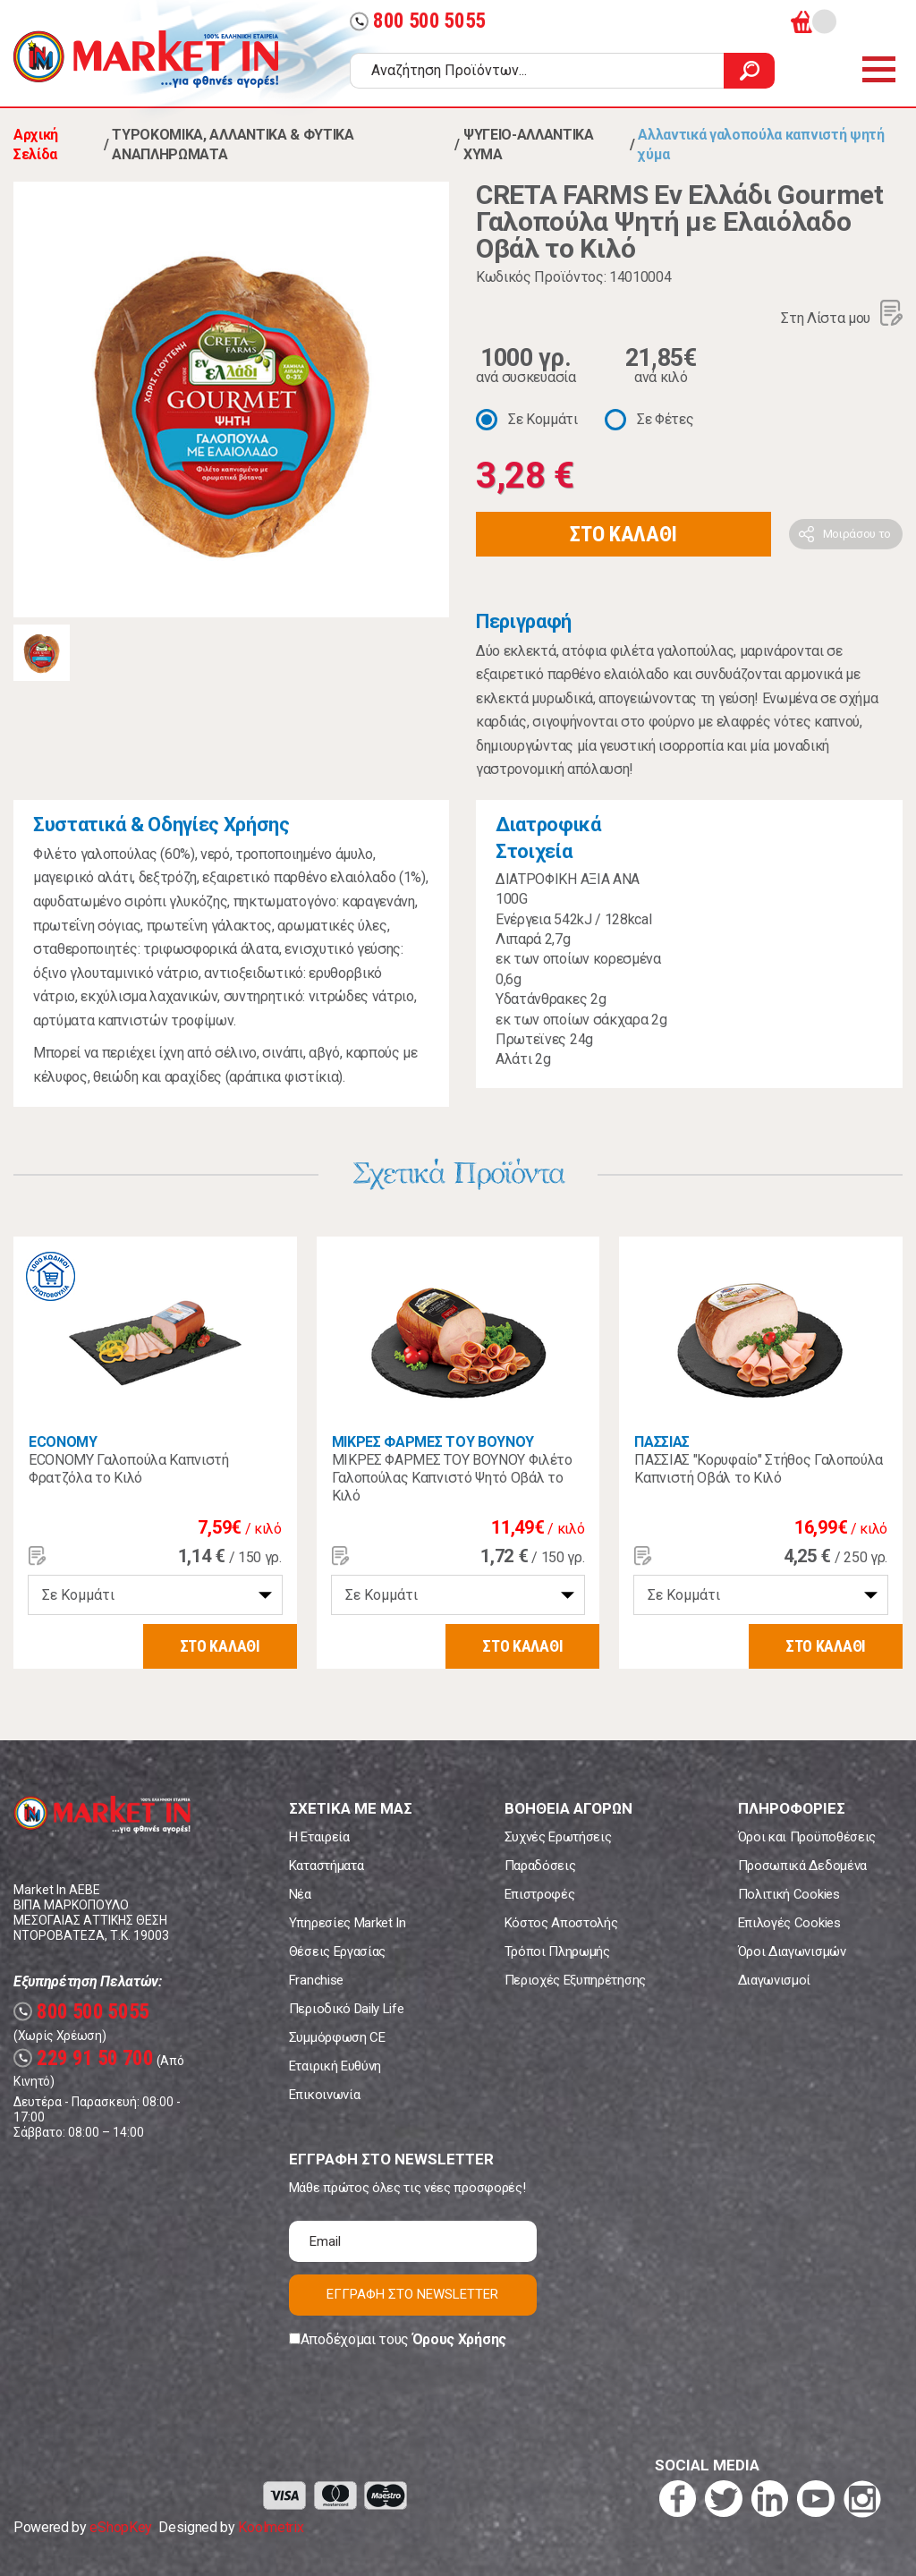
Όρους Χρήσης (459, 2339)
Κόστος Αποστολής (561, 1923)
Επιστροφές (540, 1894)
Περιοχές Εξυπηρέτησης (575, 1980)
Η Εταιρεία (319, 1837)
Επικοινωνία (324, 2095)
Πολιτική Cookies (789, 1894)
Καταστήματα (326, 1866)
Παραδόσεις (540, 1866)
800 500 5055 (418, 21)
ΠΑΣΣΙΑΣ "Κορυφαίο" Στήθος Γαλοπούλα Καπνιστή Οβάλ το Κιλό (758, 1468)
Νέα (300, 1894)
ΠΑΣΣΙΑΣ (662, 1441)
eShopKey (120, 2527)
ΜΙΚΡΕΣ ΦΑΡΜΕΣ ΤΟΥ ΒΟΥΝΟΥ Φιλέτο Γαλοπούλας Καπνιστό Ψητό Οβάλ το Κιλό (452, 1477)
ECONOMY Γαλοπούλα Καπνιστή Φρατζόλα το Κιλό (129, 1468)
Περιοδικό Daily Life (346, 2009)
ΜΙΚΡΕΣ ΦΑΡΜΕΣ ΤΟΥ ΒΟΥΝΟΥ (433, 1441)
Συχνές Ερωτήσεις (558, 1837)
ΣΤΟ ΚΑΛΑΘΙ (623, 534)
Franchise (316, 1980)
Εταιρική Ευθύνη (335, 2066)
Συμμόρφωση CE (337, 2037)
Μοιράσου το (857, 533)
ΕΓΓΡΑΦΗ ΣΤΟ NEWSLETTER (412, 2294)
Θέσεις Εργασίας (337, 1951)
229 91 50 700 (83, 2058)
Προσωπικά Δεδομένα (802, 1866)
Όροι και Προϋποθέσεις (807, 1837)
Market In (145, 59)
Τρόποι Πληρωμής (557, 1951)
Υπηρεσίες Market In (347, 1923)
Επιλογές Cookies (789, 1923)
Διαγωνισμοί (774, 1980)
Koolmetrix (270, 2527)
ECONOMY (63, 1441)
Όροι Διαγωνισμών (792, 1951)
